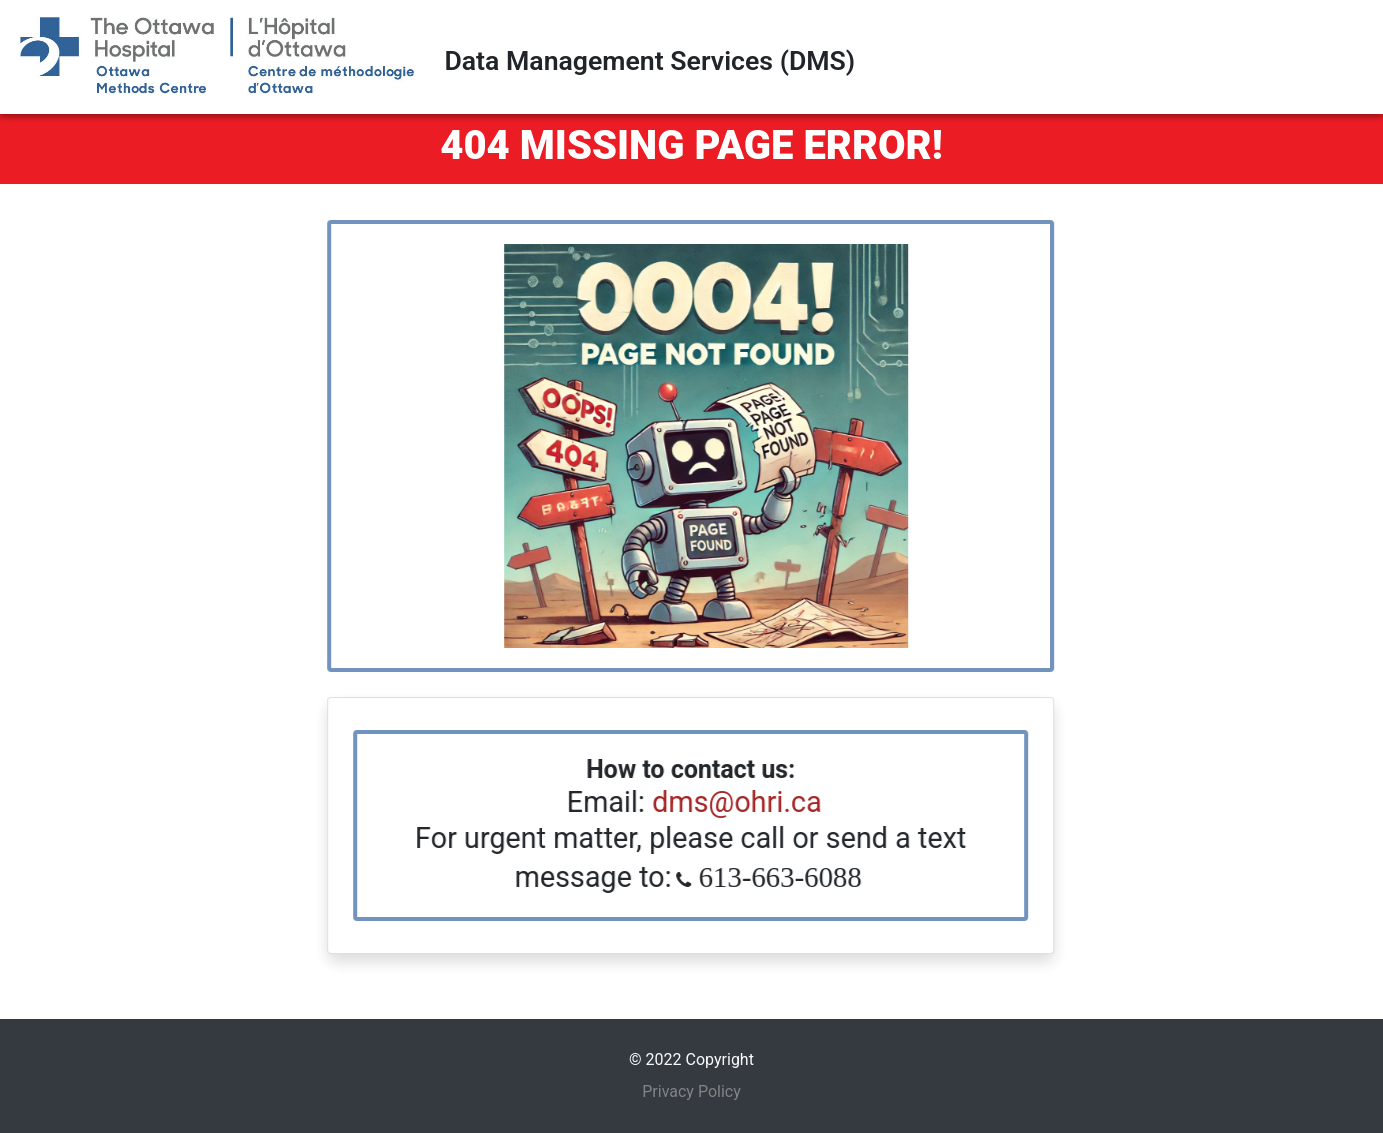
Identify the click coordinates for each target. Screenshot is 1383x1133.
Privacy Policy (691, 1091)
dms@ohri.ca (725, 802)
